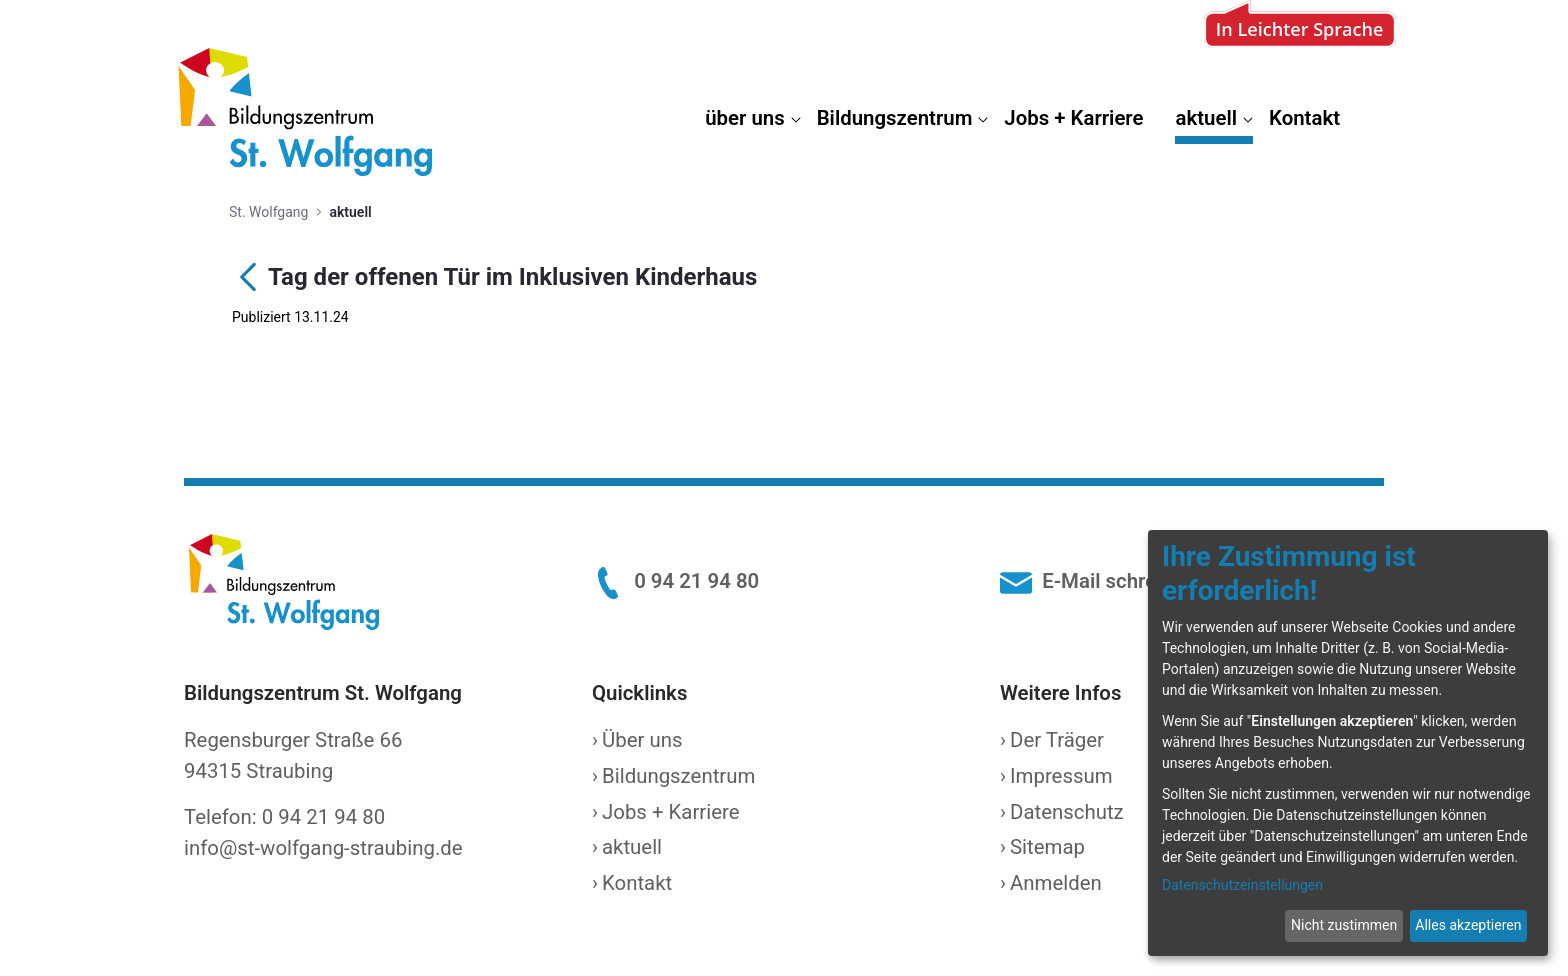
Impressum (1061, 776)
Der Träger (1057, 740)
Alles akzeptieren (1468, 925)
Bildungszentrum (678, 776)
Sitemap (1047, 847)
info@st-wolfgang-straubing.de (323, 848)
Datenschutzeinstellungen (1242, 885)
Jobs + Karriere (671, 812)
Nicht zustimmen (1344, 925)
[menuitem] (752, 122)
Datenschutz (1067, 812)
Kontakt (637, 883)
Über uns (642, 740)
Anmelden (1056, 883)
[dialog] (1348, 743)
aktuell (632, 847)
